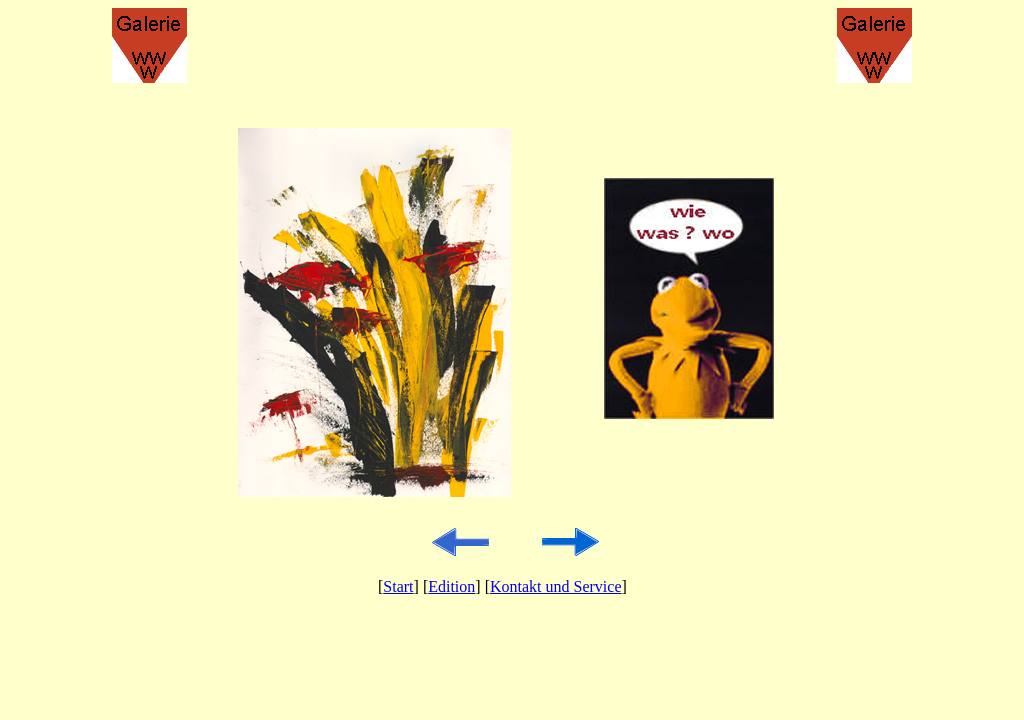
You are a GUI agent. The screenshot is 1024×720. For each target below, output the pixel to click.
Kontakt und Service (556, 586)
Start (398, 586)
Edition (451, 586)
